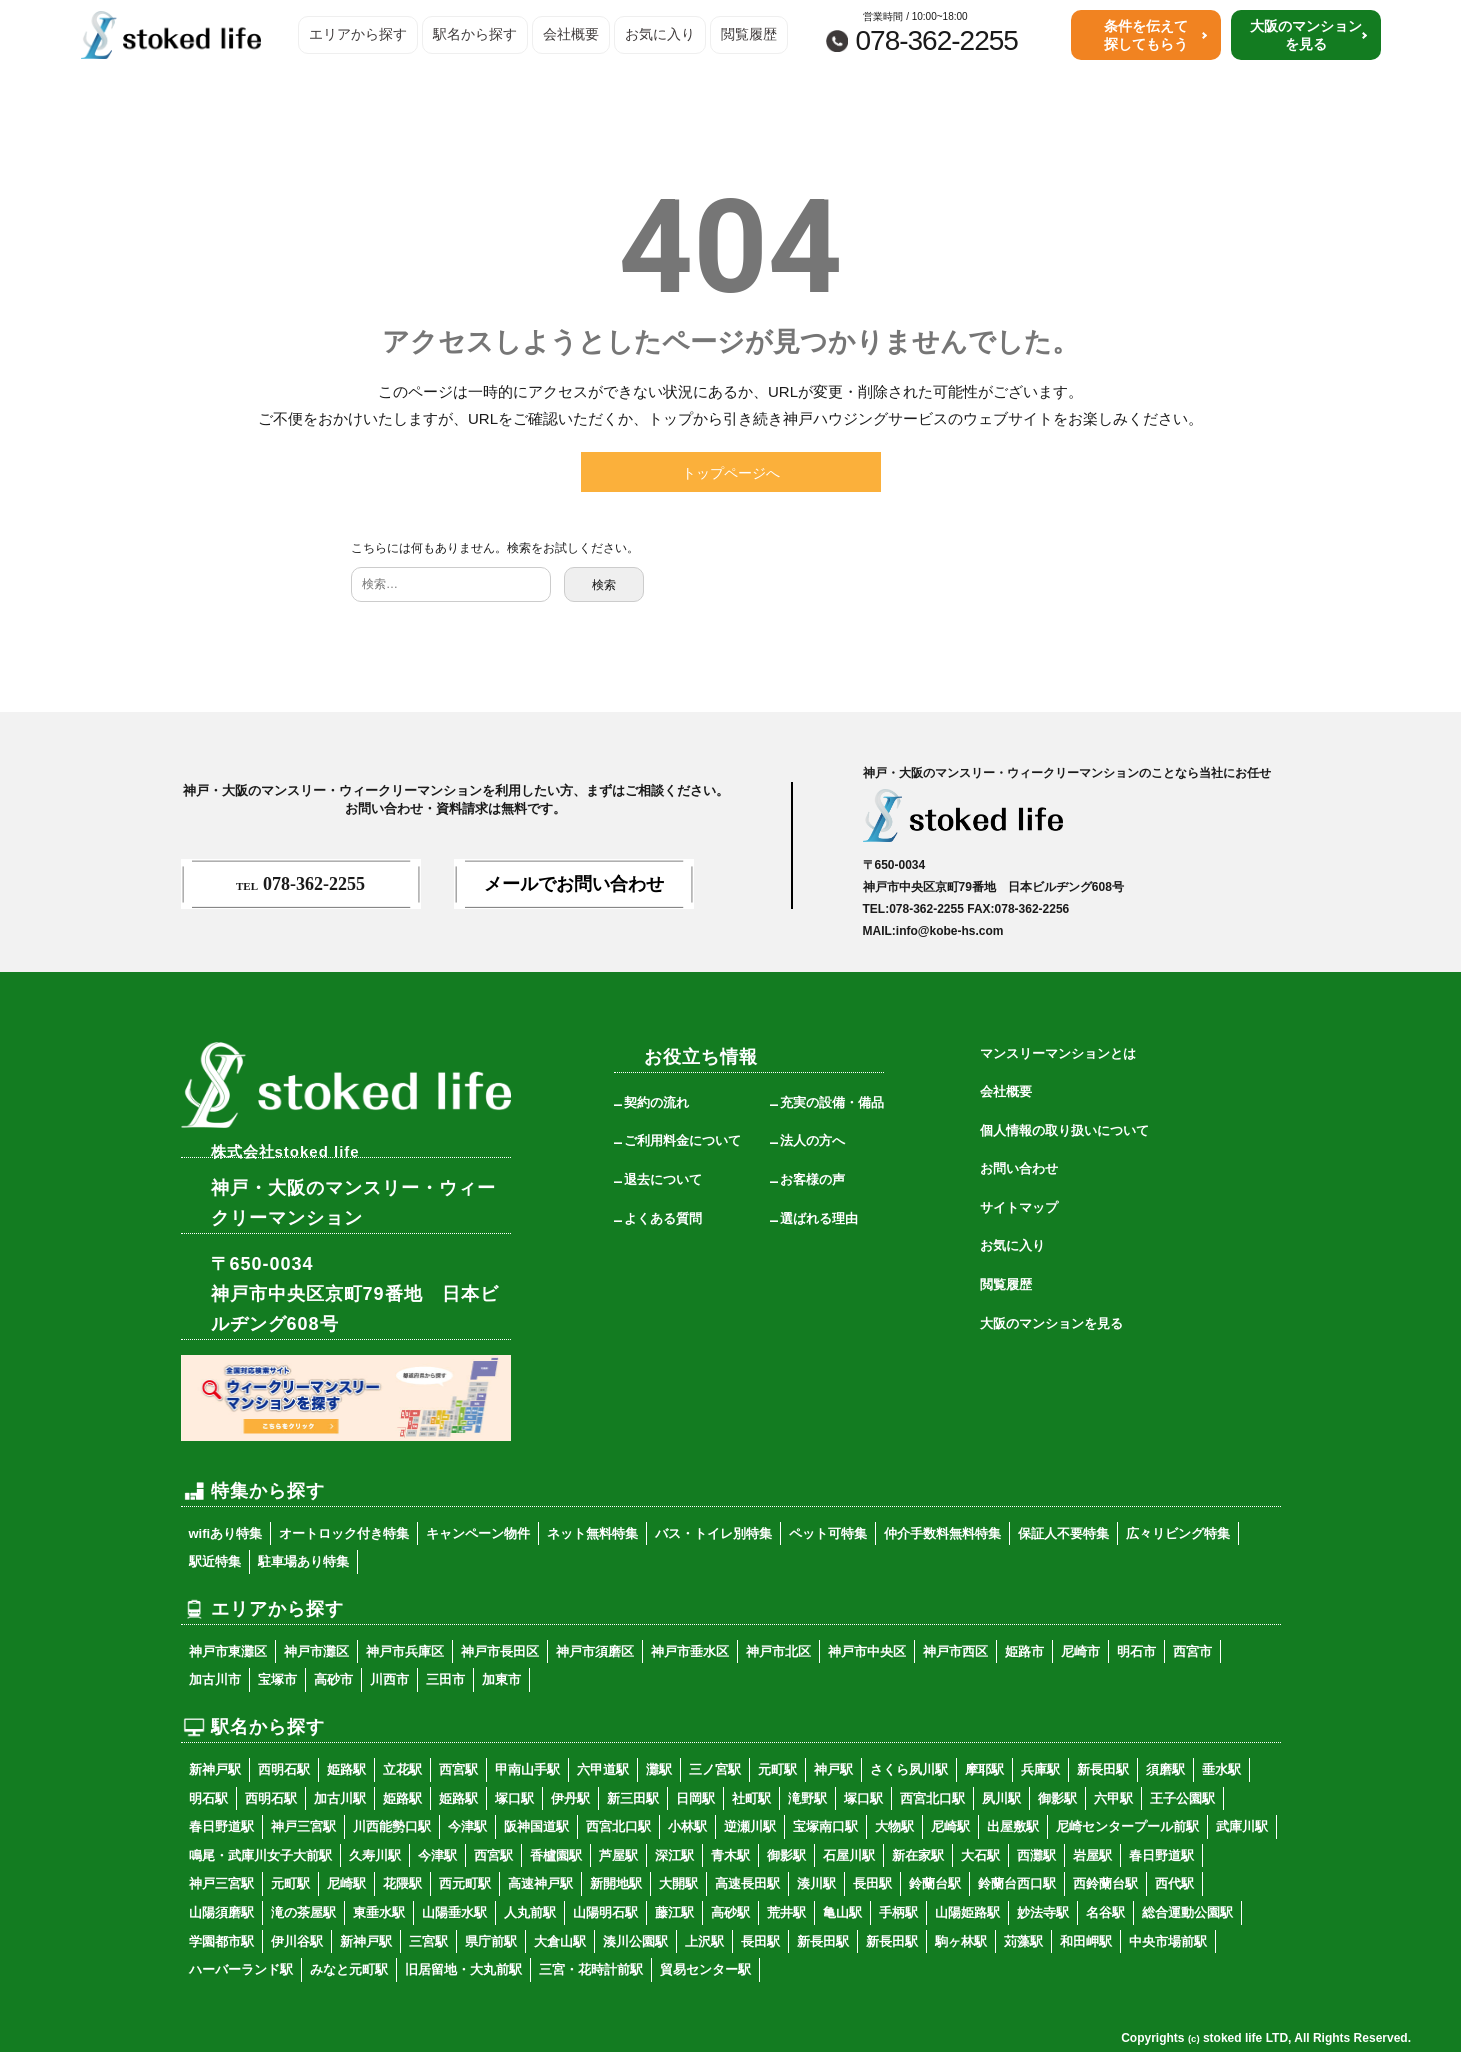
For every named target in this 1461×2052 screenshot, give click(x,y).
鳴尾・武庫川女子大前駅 (260, 1855)
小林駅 (687, 1826)
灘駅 (659, 1769)
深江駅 (674, 1855)
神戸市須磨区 (595, 1651)
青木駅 (730, 1855)
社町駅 (751, 1798)
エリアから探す (358, 34)
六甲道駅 (603, 1769)
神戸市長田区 (500, 1651)
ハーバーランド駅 (241, 1969)
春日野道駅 (221, 1826)
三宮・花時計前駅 (591, 1969)
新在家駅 (918, 1855)
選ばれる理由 (819, 1218)
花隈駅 (402, 1883)
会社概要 (571, 34)
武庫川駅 (1242, 1826)
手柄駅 (898, 1912)
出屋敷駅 (1013, 1826)
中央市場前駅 (1168, 1941)
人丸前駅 (530, 1912)
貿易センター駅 (705, 1969)
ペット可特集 (828, 1533)
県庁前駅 (491, 1941)
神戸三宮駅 (303, 1826)
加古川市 (215, 1679)
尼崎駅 (950, 1826)
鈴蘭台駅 (935, 1883)
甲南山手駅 (527, 1769)
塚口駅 (514, 1798)
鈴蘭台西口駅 (1017, 1883)
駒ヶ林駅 (961, 1941)
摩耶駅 (984, 1769)
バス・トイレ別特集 (713, 1533)
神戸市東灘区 (228, 1651)
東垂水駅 (379, 1912)
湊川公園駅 (635, 1941)
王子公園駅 (1182, 1798)
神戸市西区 (955, 1651)
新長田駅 (1103, 1769)
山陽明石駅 (605, 1912)
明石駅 (208, 1798)
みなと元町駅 (349, 1969)
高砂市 (333, 1679)
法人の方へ (812, 1140)
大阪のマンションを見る (1306, 35)
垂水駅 (1221, 1769)
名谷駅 (1105, 1912)
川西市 (389, 1679)
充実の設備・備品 (832, 1102)
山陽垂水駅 (454, 1912)
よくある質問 (663, 1218)
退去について (663, 1179)
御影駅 (1057, 1798)
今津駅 (467, 1826)
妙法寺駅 (1043, 1912)
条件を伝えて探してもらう (1146, 35)
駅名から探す (475, 34)
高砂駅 (730, 1912)
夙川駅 (1001, 1798)
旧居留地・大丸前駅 (463, 1969)
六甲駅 (1113, 1798)
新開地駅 (616, 1883)
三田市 (445, 1679)
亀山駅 (842, 1912)
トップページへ (731, 473)
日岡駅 (695, 1798)
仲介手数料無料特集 (942, 1533)
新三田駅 (633, 1798)
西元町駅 (465, 1883)
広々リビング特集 (1178, 1533)
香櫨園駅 (556, 1855)
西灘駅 (1036, 1855)
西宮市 (1192, 1651)
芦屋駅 (618, 1855)
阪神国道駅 (536, 1826)
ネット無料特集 (592, 1533)
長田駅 (872, 1883)
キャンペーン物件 (478, 1533)
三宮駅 (428, 1941)
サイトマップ (1019, 1207)
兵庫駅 (1040, 1769)
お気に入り (660, 34)
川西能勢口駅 (392, 1826)
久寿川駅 (375, 1855)
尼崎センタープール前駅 (1127, 1826)
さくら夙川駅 (909, 1769)
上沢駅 (704, 1941)
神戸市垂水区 (690, 1651)
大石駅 (980, 1855)
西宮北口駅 (932, 1798)
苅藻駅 (1023, 1941)
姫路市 (1024, 1651)
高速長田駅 (747, 1883)
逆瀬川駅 (750, 1826)
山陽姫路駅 (967, 1912)
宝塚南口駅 (825, 1826)
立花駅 (402, 1769)
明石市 (1136, 1651)
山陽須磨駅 (221, 1912)
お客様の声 (812, 1179)
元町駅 (777, 1769)
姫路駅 (346, 1769)
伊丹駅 (570, 1798)
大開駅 (678, 1883)
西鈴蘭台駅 (1105, 1883)
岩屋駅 (1092, 1855)
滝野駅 (807, 1798)
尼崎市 (1080, 1651)
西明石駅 (284, 1769)
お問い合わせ (1019, 1168)
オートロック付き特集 (344, 1533)
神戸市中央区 (867, 1651)
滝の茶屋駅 (303, 1912)
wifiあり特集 (226, 1533)
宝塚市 (277, 1679)
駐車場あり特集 (303, 1561)
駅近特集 (215, 1561)
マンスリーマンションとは (1058, 1053)
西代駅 (1174, 1883)
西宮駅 (458, 1769)
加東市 (501, 1679)
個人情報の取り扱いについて (1064, 1130)
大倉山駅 (560, 1941)
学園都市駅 (221, 1941)
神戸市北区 (778, 1651)
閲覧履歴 (749, 34)
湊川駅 (816, 1883)
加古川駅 (340, 1798)
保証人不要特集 (1063, 1533)
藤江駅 (674, 1912)
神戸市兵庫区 (405, 1651)
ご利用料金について (682, 1140)
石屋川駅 (849, 1855)
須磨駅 (1165, 1769)
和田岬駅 (1086, 1941)
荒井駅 (786, 1912)
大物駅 (894, 1826)
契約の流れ (656, 1102)
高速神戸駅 (540, 1883)
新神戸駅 (215, 1769)
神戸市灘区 (316, 1651)
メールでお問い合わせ (574, 884)
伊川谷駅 (297, 1941)
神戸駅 (833, 1769)
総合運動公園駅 (1187, 1912)
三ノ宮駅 (715, 1769)
